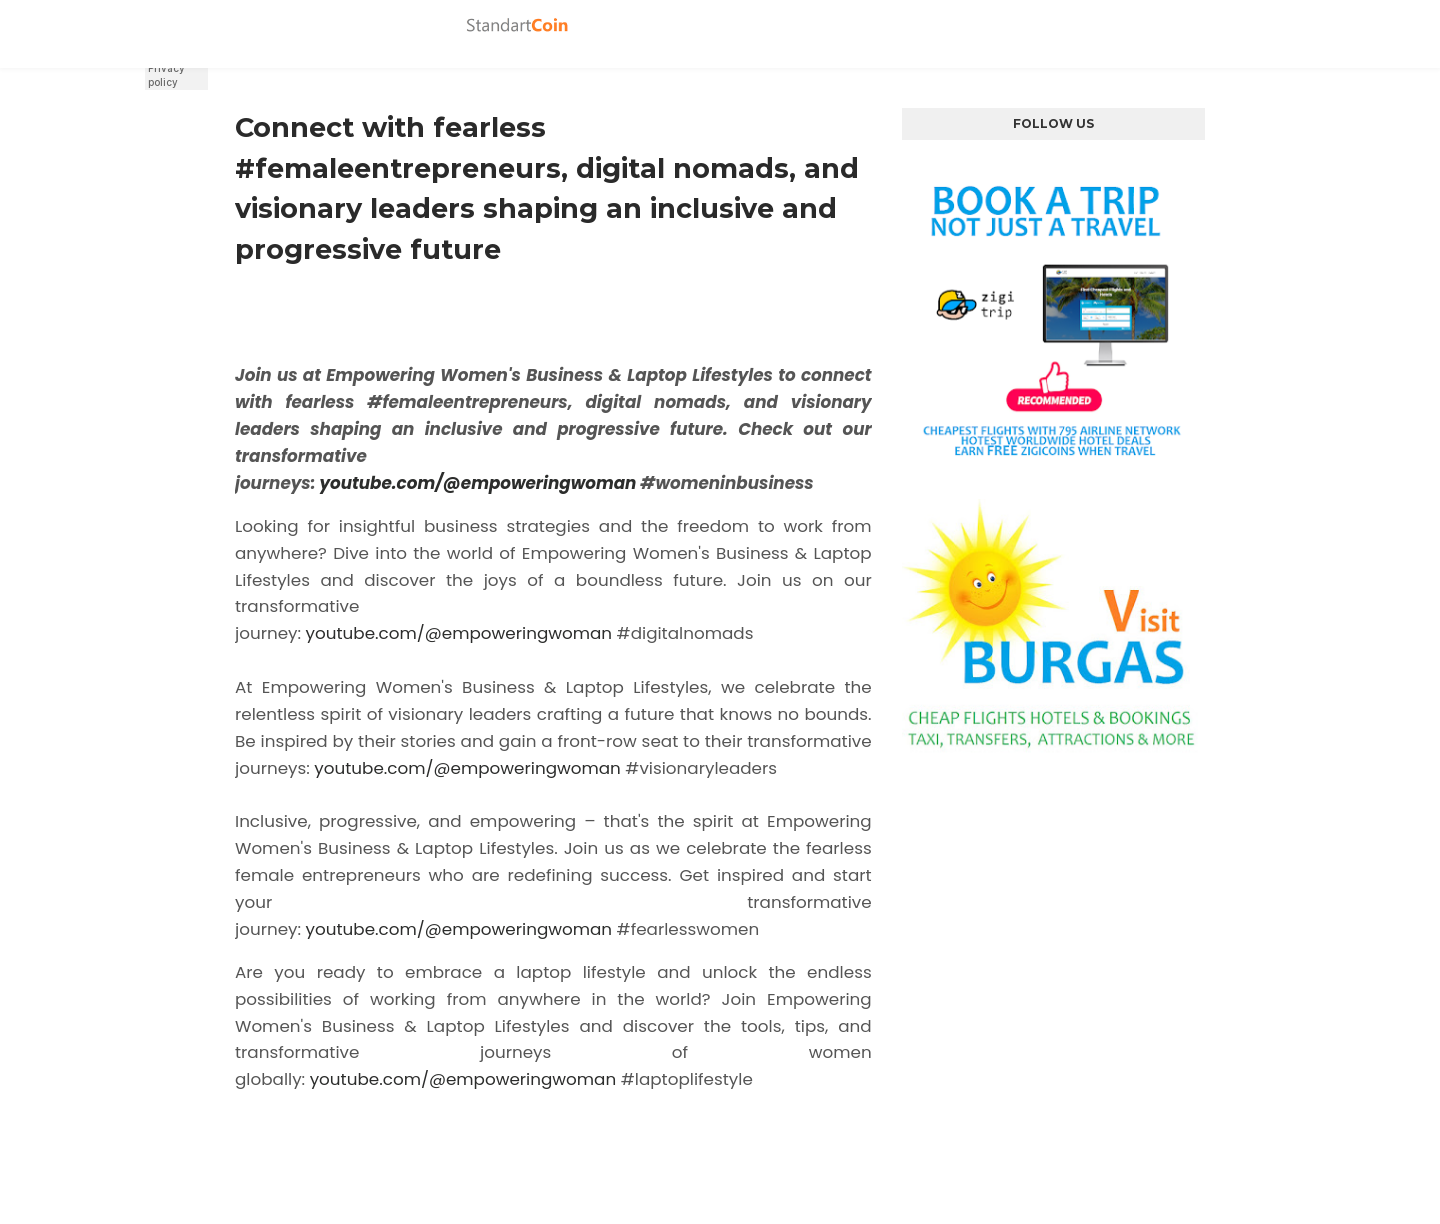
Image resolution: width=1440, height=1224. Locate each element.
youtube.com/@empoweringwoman (477, 483)
